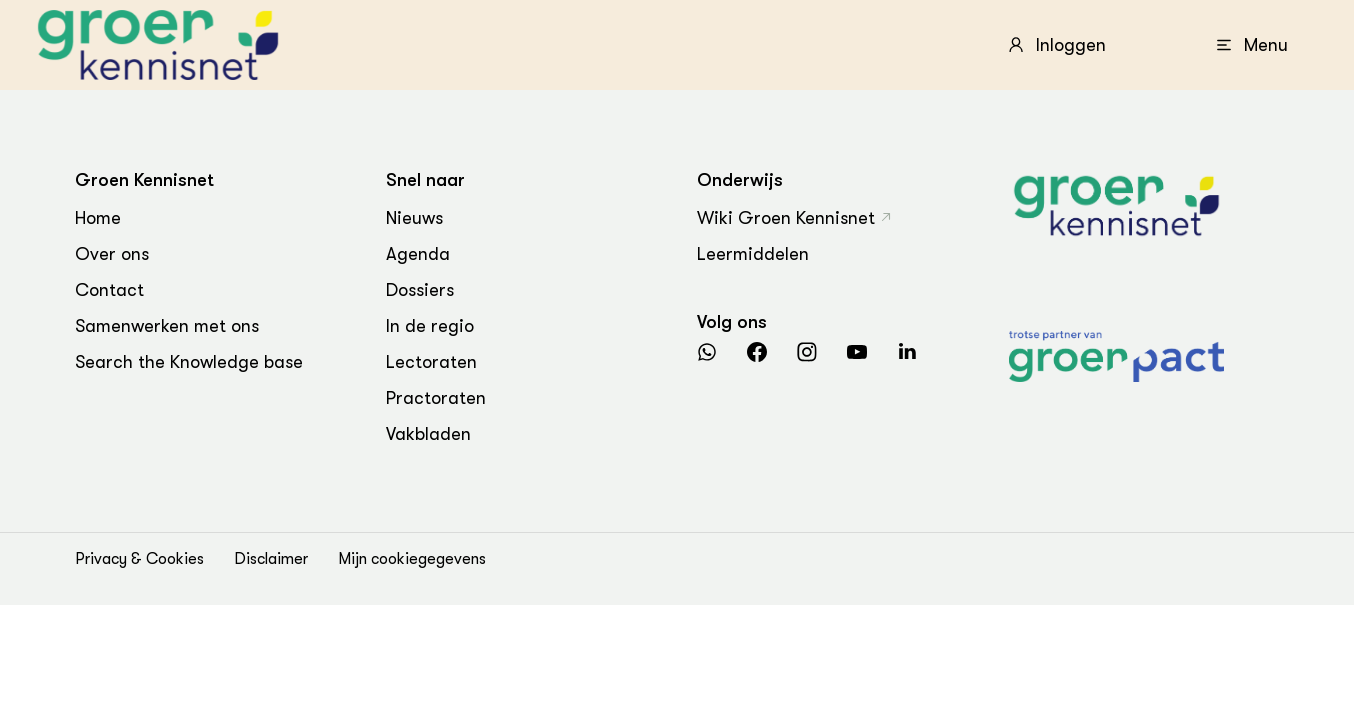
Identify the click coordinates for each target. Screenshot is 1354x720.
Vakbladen (428, 434)
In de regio (430, 326)
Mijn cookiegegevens (412, 559)
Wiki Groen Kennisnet (786, 218)
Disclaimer (271, 559)
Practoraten (436, 398)
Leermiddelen (753, 254)
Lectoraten (431, 362)
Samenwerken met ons (167, 326)
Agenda (418, 254)
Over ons (112, 254)
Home (98, 218)
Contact (109, 290)
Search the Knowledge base (189, 362)
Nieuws (414, 218)
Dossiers (420, 290)
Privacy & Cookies (139, 559)
